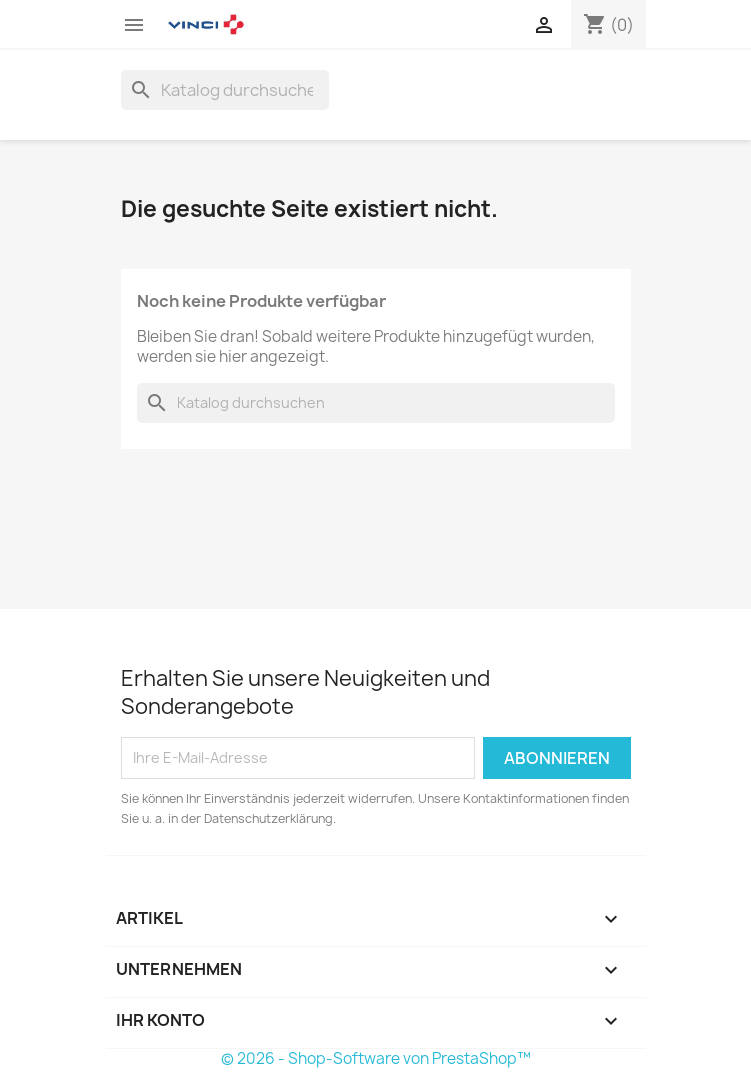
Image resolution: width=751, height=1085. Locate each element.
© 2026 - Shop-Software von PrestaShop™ (376, 1058)
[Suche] (225, 90)
